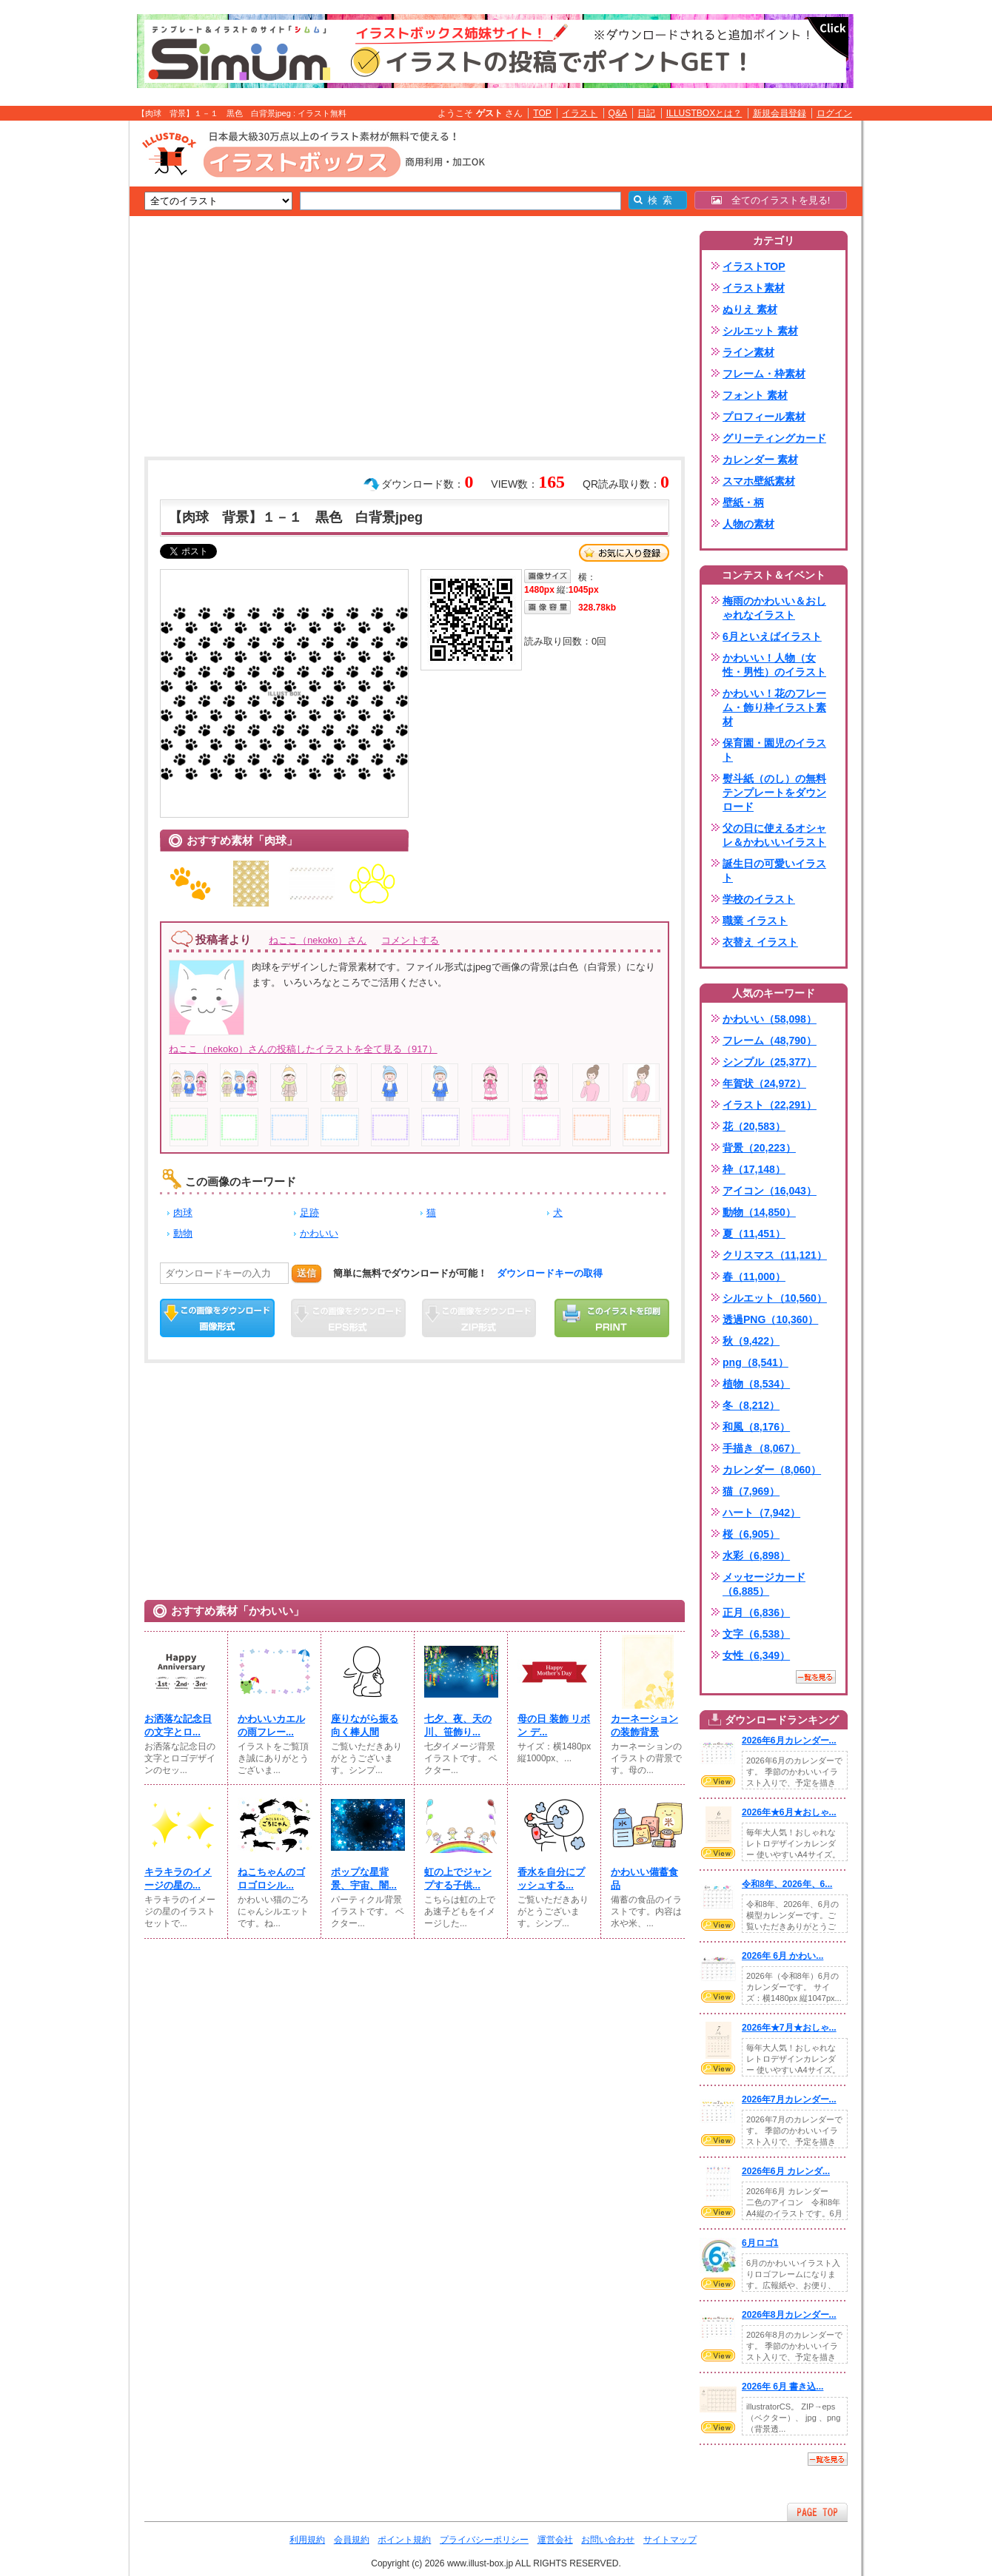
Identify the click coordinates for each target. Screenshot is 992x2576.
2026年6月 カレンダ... (786, 2171)
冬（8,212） (751, 1405)
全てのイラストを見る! (771, 200)
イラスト (579, 113)
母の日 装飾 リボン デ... (553, 1725)
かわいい (319, 1233)
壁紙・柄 (743, 502)
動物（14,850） (759, 1212)
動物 (182, 1233)
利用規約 (307, 2540)
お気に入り (624, 553)
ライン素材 (748, 352)
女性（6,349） (756, 1655)
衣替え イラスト (760, 942)
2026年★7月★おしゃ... (789, 2027)
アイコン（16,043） (770, 1191)
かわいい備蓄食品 (644, 1878)
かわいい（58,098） (770, 1019)
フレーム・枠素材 (764, 374)
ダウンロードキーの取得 (550, 1273)
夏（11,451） (754, 1234)
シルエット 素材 (760, 331)
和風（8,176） (756, 1427)
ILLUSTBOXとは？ (704, 113)
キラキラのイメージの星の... (178, 1878)
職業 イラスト (755, 921)
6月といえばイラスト (772, 636)
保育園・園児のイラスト (774, 750)
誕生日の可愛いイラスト (774, 871)
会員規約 (351, 2540)
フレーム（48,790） (770, 1040)
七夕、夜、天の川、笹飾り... (458, 1725)
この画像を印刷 (611, 1318)
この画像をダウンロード (217, 1318)
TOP (542, 113)
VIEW (718, 1781)
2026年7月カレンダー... (789, 2099)
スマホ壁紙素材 (759, 481)
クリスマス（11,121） (775, 1255)
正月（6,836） (756, 1612)
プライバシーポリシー (484, 2540)
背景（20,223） (759, 1148)
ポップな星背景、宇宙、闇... (364, 1878)
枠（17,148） (754, 1169)
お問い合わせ (607, 2540)
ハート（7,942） (761, 1513)
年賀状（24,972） (764, 1083)
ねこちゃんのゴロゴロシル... (271, 1878)
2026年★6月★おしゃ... (789, 1812)
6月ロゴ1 (760, 2243)
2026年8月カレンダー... (789, 2315)
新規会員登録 (779, 113)
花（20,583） (754, 1126)
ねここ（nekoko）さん (317, 940)
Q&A (618, 113)
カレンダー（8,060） (772, 1470)
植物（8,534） (756, 1384)
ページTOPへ (817, 2512)
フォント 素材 (755, 395)
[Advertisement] (59, 350)
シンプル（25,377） (770, 1062)
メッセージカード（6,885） (764, 1584)
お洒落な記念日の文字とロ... (178, 1725)
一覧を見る (816, 1677)
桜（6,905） (751, 1534)
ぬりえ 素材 (750, 309)
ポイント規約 (404, 2540)
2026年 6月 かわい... (782, 1956)
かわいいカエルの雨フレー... (271, 1725)
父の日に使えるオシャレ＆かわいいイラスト (774, 835)
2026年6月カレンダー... (789, 1740)
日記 (646, 113)
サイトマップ (670, 2540)
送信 (306, 1273)
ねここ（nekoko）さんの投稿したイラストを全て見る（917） (303, 1049)
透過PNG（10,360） (770, 1319)
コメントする (410, 940)
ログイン (834, 113)
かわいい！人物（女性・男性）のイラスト (774, 665)
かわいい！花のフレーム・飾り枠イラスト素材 (774, 707)
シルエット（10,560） (775, 1298)
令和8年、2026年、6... (787, 1884)
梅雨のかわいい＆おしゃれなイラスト (774, 608)
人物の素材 (748, 524)
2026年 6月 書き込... (782, 2386)
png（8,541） (755, 1362)
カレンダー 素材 (760, 459)
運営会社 (555, 2540)
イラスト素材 (754, 288)
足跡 (309, 1212)
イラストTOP (754, 266)
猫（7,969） (751, 1491)
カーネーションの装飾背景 (644, 1725)
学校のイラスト (759, 899)
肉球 (182, 1212)
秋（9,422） (751, 1341)
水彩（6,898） (756, 1555)
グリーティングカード (774, 438)
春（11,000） (754, 1276)
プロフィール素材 (764, 417)
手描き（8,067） (761, 1448)
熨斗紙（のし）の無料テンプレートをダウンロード (774, 793)
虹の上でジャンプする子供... (458, 1878)
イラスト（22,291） (770, 1105)
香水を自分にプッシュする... (551, 1878)
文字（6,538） (756, 1634)
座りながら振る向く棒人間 (364, 1725)
